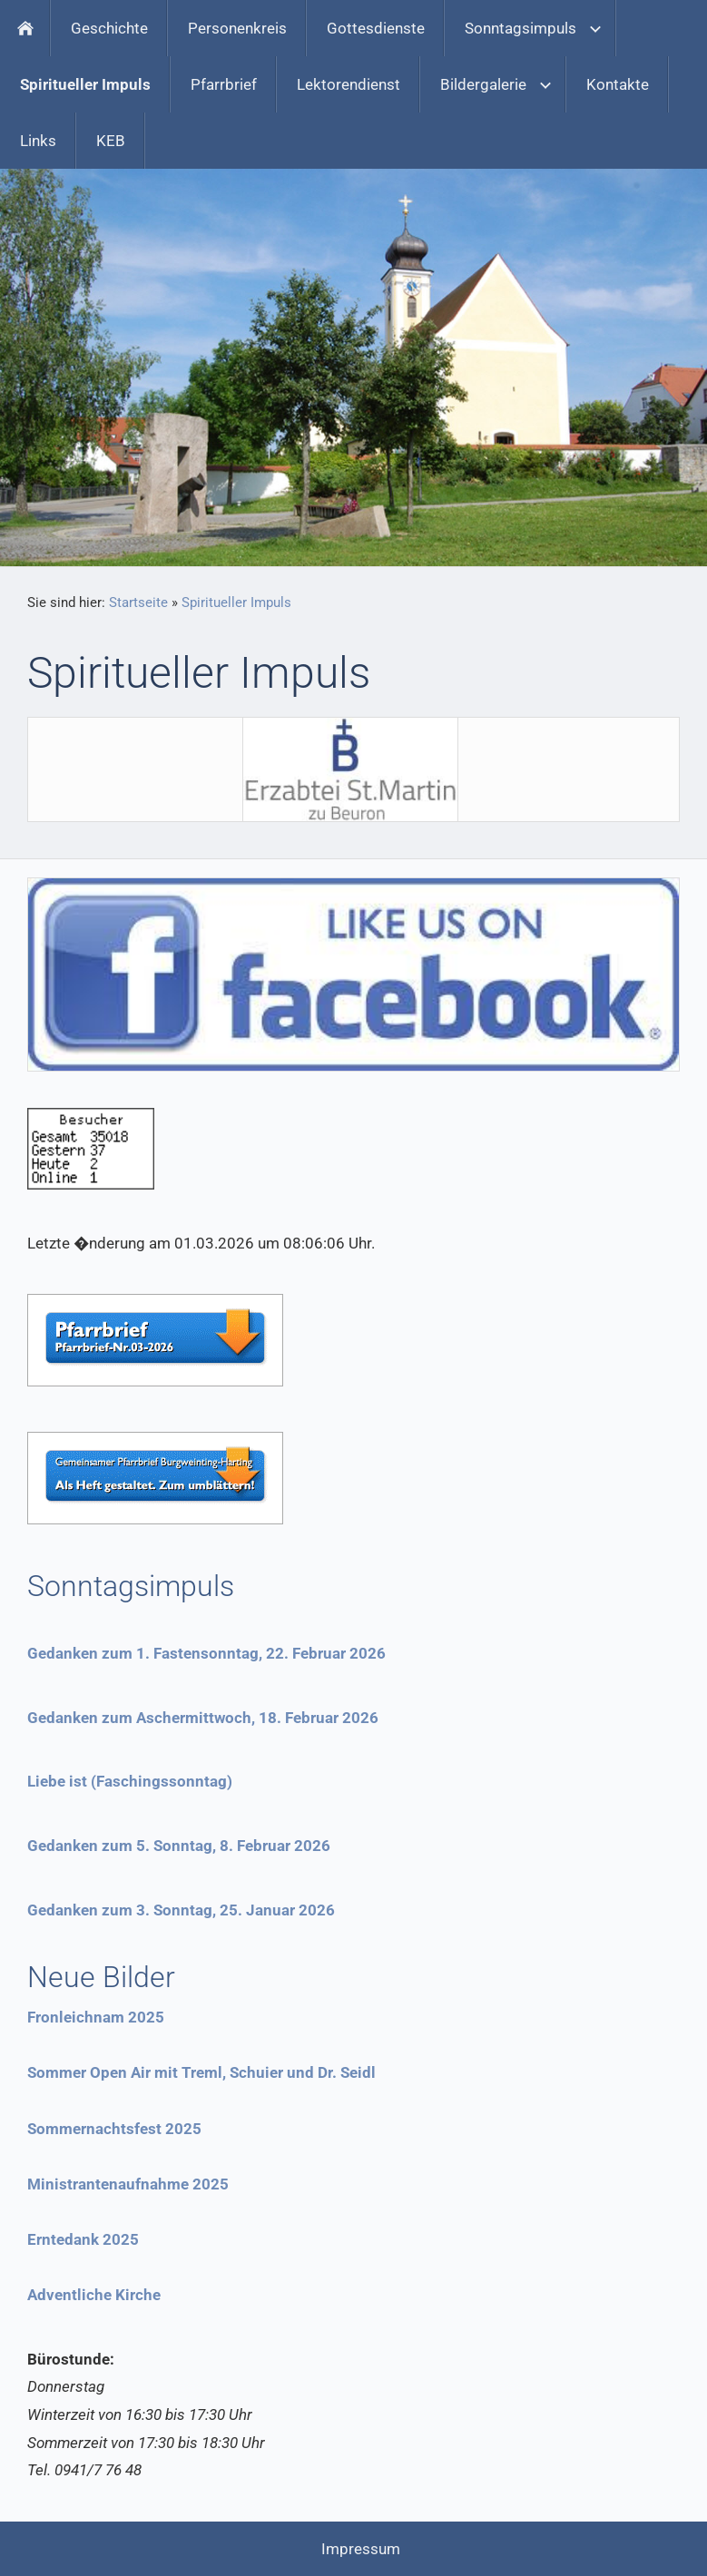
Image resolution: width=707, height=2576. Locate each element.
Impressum (360, 2549)
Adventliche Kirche (94, 2295)
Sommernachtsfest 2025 (114, 2129)
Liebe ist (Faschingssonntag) (129, 1781)
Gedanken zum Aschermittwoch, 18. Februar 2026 (202, 1718)
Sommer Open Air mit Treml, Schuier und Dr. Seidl (201, 2072)
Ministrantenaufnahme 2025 (128, 2184)
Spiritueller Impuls (236, 602)
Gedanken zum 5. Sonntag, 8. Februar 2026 (178, 1846)
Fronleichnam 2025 (95, 2017)
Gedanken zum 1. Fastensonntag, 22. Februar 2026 (206, 1653)
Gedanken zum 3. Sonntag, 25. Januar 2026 (181, 1910)
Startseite (138, 602)
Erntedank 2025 (83, 2239)
